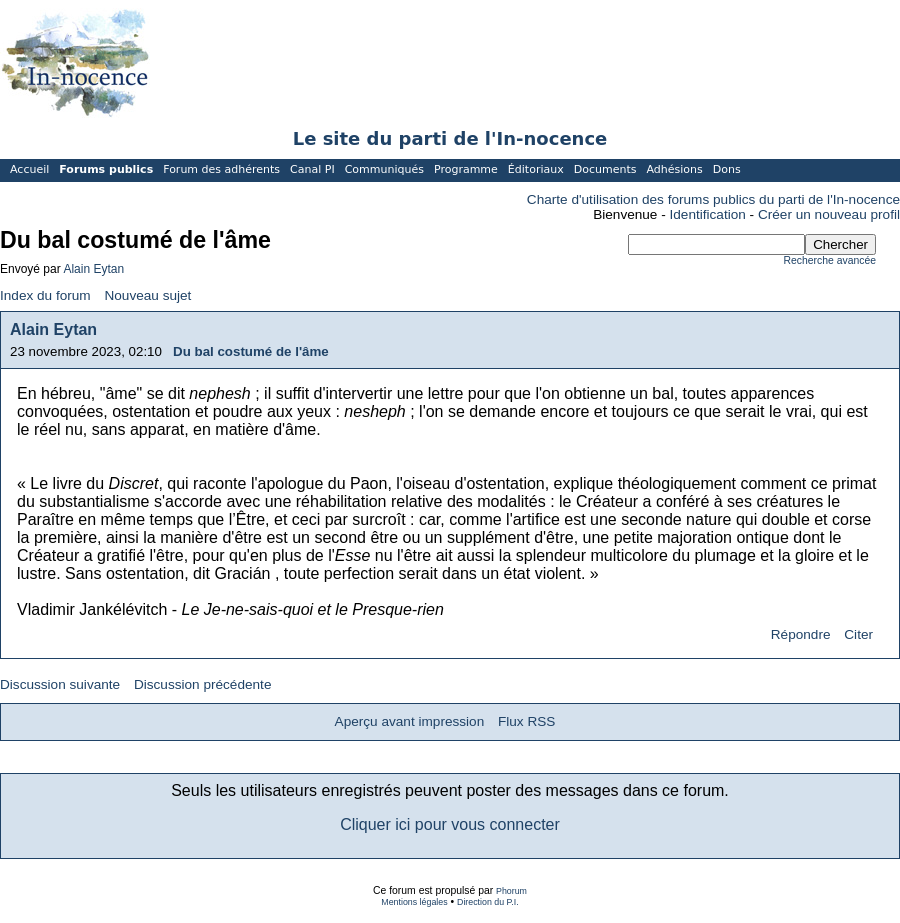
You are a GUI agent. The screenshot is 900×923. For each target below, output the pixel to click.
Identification (708, 214)
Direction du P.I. (488, 902)
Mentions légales (414, 902)
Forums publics (106, 169)
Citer (858, 634)
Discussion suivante (60, 684)
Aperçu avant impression (410, 721)
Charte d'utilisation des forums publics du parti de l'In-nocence (713, 199)
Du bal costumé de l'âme (251, 351)
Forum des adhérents (221, 169)
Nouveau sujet (147, 295)
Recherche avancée (830, 260)
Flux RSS (526, 721)
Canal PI (312, 169)
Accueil (29, 169)
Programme (466, 169)
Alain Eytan (93, 269)
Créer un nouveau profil (829, 214)
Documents (605, 169)
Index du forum (45, 295)
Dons (727, 169)
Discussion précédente (203, 684)
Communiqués (384, 169)
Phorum (511, 891)
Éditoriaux (536, 169)
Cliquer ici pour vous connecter (450, 824)
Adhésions (674, 169)
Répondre (801, 634)
